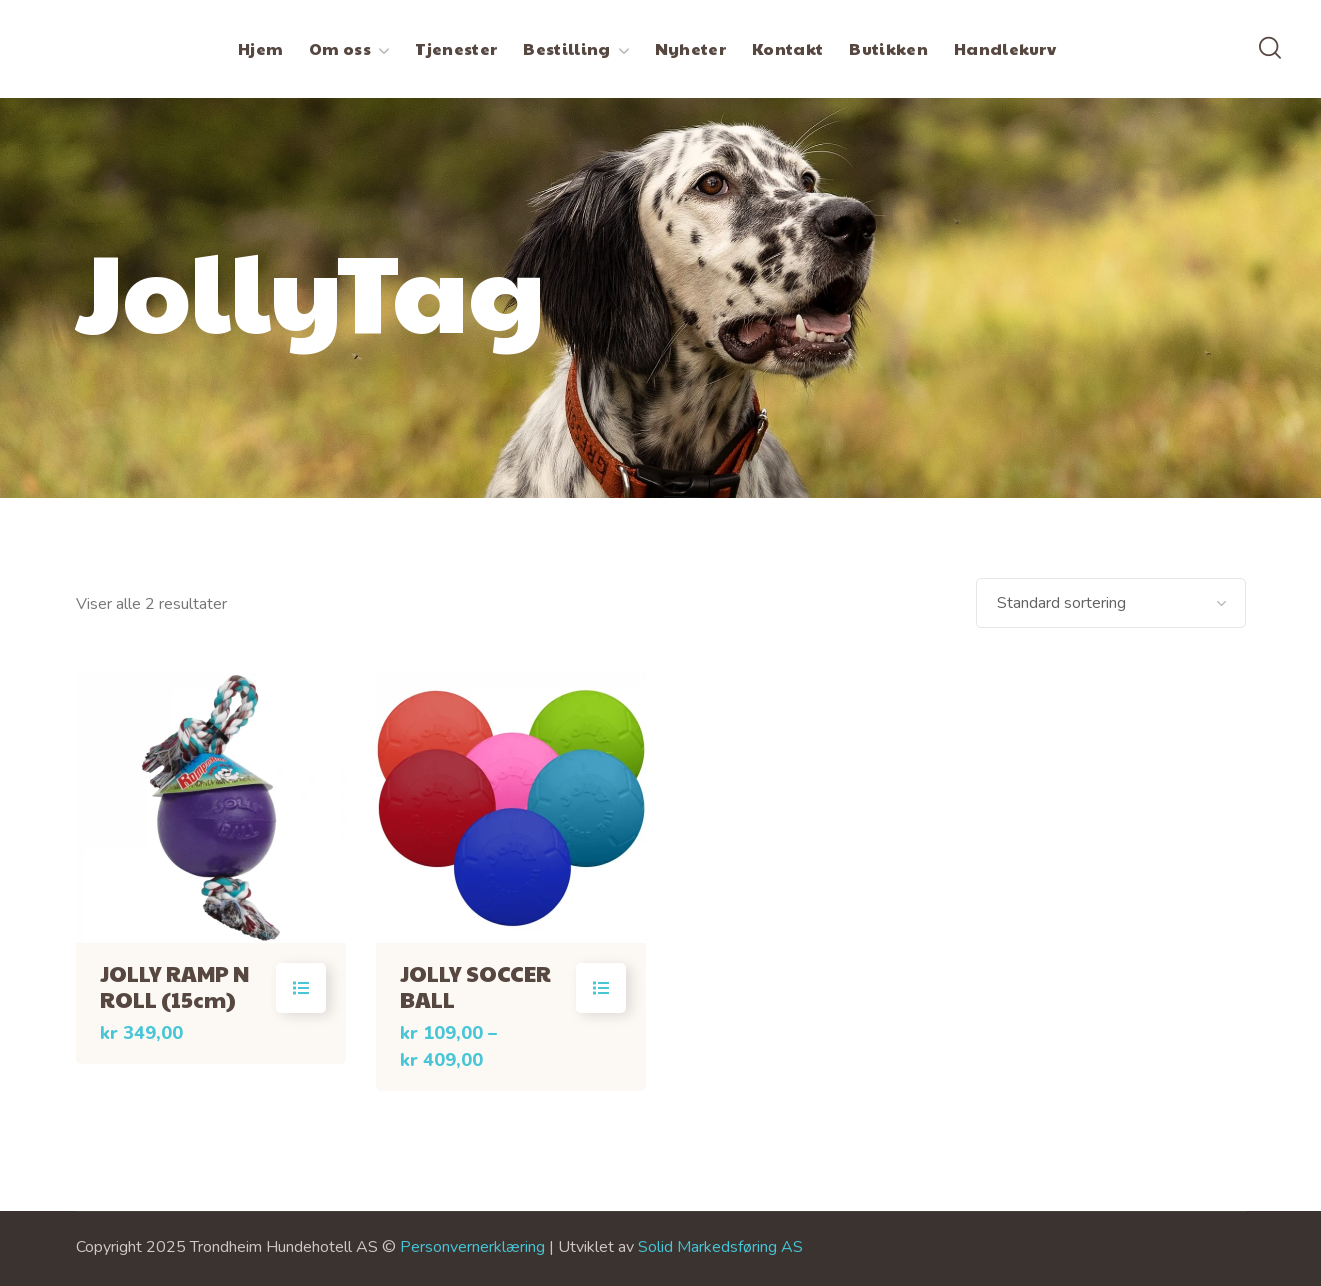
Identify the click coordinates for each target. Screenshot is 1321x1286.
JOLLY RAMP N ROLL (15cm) (174, 986)
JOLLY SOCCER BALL (475, 986)
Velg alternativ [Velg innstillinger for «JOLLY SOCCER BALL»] (601, 988)
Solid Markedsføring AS (720, 1247)
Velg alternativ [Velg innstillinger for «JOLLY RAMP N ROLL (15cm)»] (301, 988)
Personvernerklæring (472, 1247)
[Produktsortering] (1111, 603)
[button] (1270, 49)
